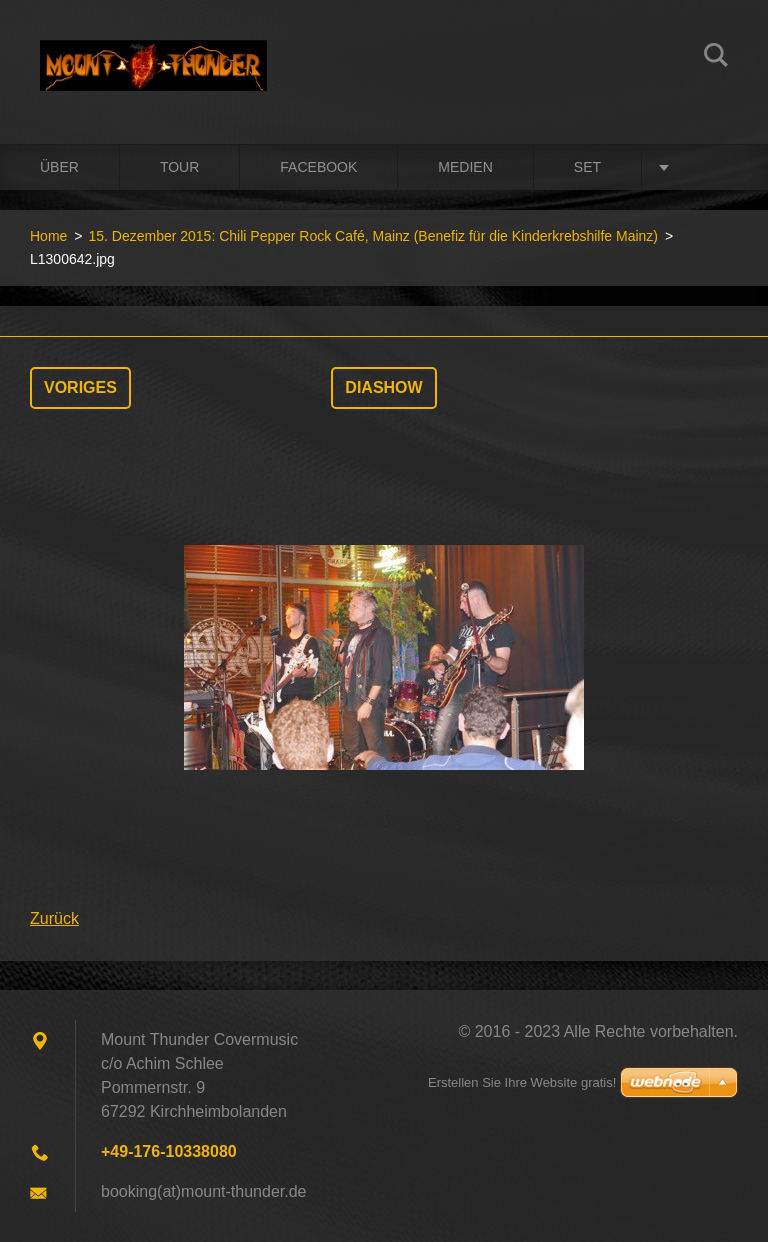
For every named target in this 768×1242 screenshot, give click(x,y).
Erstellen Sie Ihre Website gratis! (522, 1082)
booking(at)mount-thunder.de (203, 1191)
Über (59, 167)
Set (587, 167)
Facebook (318, 167)
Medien (465, 167)
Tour (179, 167)
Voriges (80, 387)
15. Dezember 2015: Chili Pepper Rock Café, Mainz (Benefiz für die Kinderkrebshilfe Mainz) (373, 236)
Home (48, 236)
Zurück (54, 918)
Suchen (716, 58)
